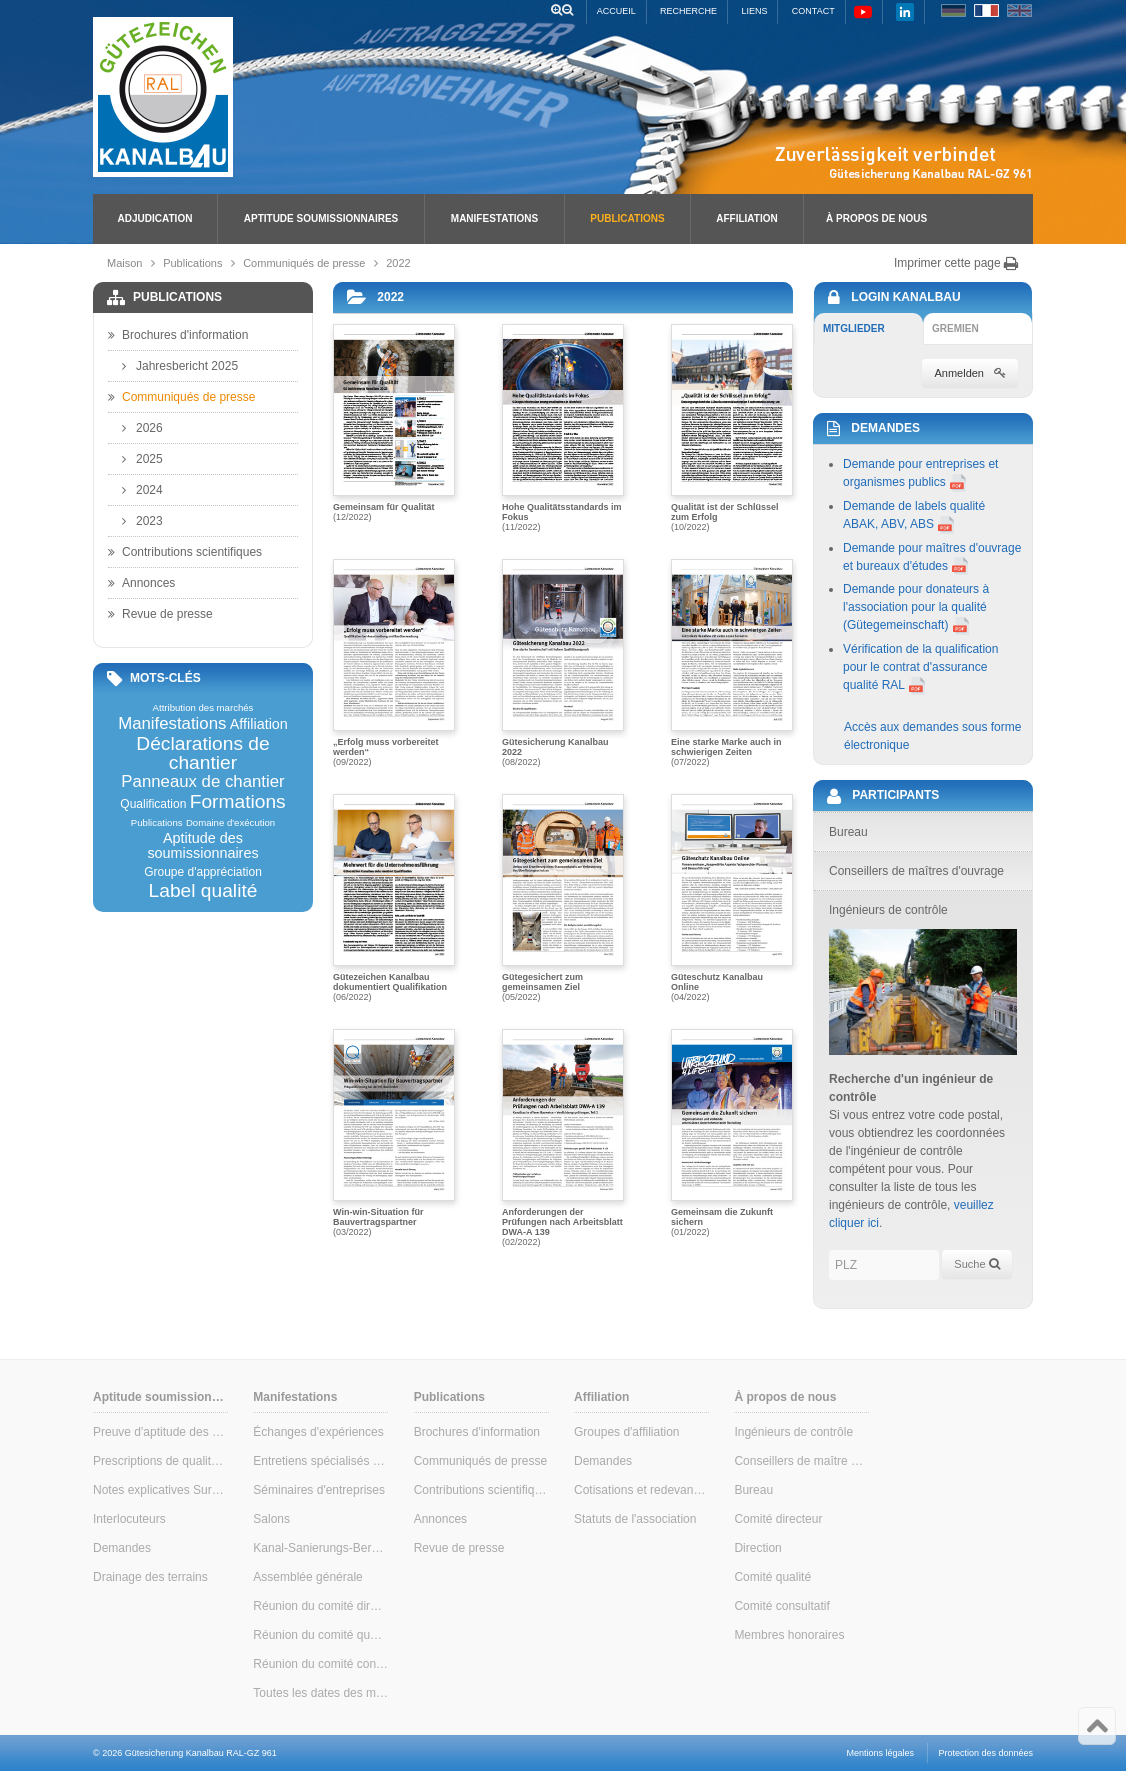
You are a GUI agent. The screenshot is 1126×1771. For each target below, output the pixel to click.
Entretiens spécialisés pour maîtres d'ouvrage (320, 1461)
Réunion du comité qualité (320, 1635)
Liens (754, 11)
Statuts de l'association (635, 1519)
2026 (142, 428)
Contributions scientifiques (185, 552)
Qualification (153, 804)
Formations (238, 801)
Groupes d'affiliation (626, 1432)
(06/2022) (394, 898)
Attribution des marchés (203, 708)
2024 (142, 490)
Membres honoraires (789, 1635)
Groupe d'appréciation (203, 872)
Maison (124, 263)
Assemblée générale (307, 1577)
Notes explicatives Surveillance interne (160, 1490)
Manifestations (494, 218)
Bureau (753, 1490)
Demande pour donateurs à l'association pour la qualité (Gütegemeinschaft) (916, 607)
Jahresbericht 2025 (180, 366)
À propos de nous (876, 218)
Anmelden (970, 373)
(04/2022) (732, 898)
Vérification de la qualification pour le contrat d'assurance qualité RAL (920, 667)
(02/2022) (563, 1136)
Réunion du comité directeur (320, 1606)
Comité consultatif (781, 1606)
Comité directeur (778, 1519)
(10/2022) (732, 428)
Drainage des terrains (150, 1577)
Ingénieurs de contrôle (793, 1432)
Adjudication (155, 218)
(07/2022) (732, 663)
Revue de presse (160, 614)
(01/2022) (732, 1133)
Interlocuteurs (129, 1519)
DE (953, 10)
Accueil (616, 11)
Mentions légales (881, 1753)
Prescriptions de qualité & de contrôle (160, 1461)
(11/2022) (563, 428)
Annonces (141, 583)
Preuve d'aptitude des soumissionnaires (160, 1432)
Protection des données (985, 1753)
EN (1019, 10)
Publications (627, 218)
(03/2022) (394, 1133)
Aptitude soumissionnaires (321, 218)
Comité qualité (772, 1577)
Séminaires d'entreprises (319, 1490)
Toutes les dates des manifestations (320, 1693)
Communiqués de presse (304, 263)
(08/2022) (563, 663)
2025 (142, 459)
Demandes (122, 1548)
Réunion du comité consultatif (320, 1664)
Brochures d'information (178, 335)
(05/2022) (563, 898)
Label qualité (203, 890)
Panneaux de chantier (202, 782)
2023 (142, 521)
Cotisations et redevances (641, 1490)
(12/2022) (394, 423)
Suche (976, 1264)
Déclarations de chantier (202, 753)
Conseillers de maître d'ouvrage (801, 1461)
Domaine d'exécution (230, 823)
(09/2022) (394, 663)
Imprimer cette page (956, 263)
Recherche (688, 11)
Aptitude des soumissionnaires (202, 845)
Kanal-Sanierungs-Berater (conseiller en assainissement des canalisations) (320, 1548)
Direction (757, 1548)
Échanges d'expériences (318, 1432)
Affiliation (746, 218)
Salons (271, 1519)
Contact (813, 11)
